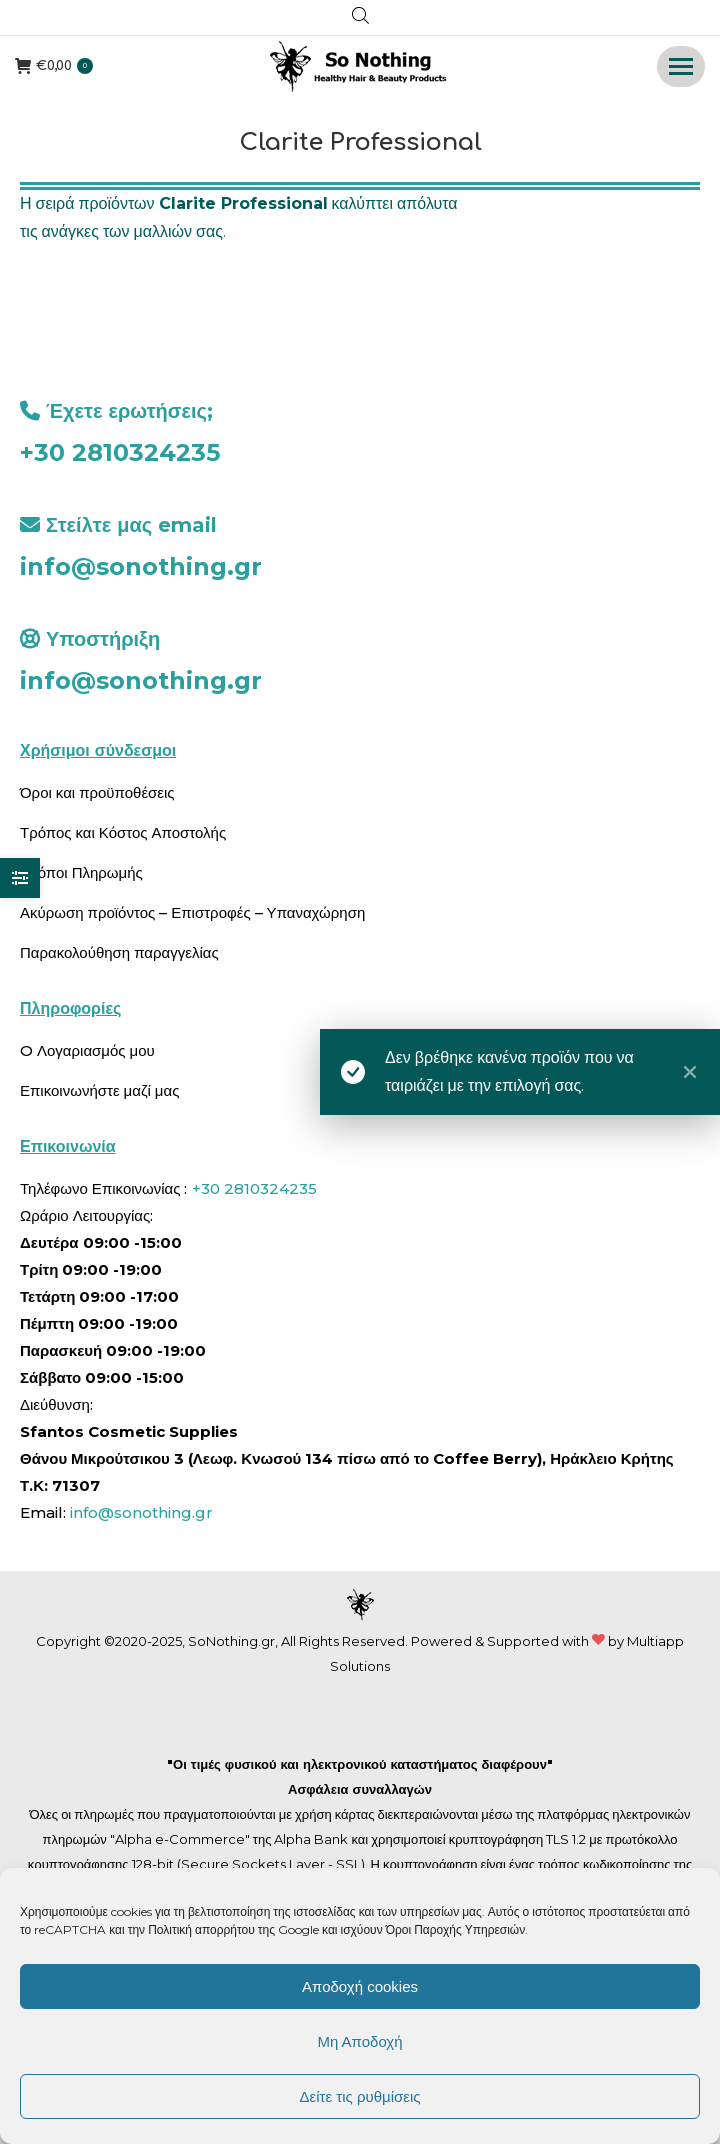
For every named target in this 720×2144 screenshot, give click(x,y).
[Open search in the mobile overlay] (360, 18)
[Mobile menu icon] (681, 66)
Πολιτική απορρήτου (203, 1929)
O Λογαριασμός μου (87, 1050)
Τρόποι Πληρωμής (81, 872)
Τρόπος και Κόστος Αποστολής (123, 832)
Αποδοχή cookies (360, 1986)
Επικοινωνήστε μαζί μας (99, 1090)
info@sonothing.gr (141, 566)
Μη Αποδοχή (359, 2041)
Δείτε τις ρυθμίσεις (359, 2096)
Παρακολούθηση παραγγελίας (119, 952)
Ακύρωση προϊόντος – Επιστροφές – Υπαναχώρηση (192, 912)
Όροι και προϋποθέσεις (97, 792)
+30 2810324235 (120, 452)
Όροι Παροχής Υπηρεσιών (456, 1929)
